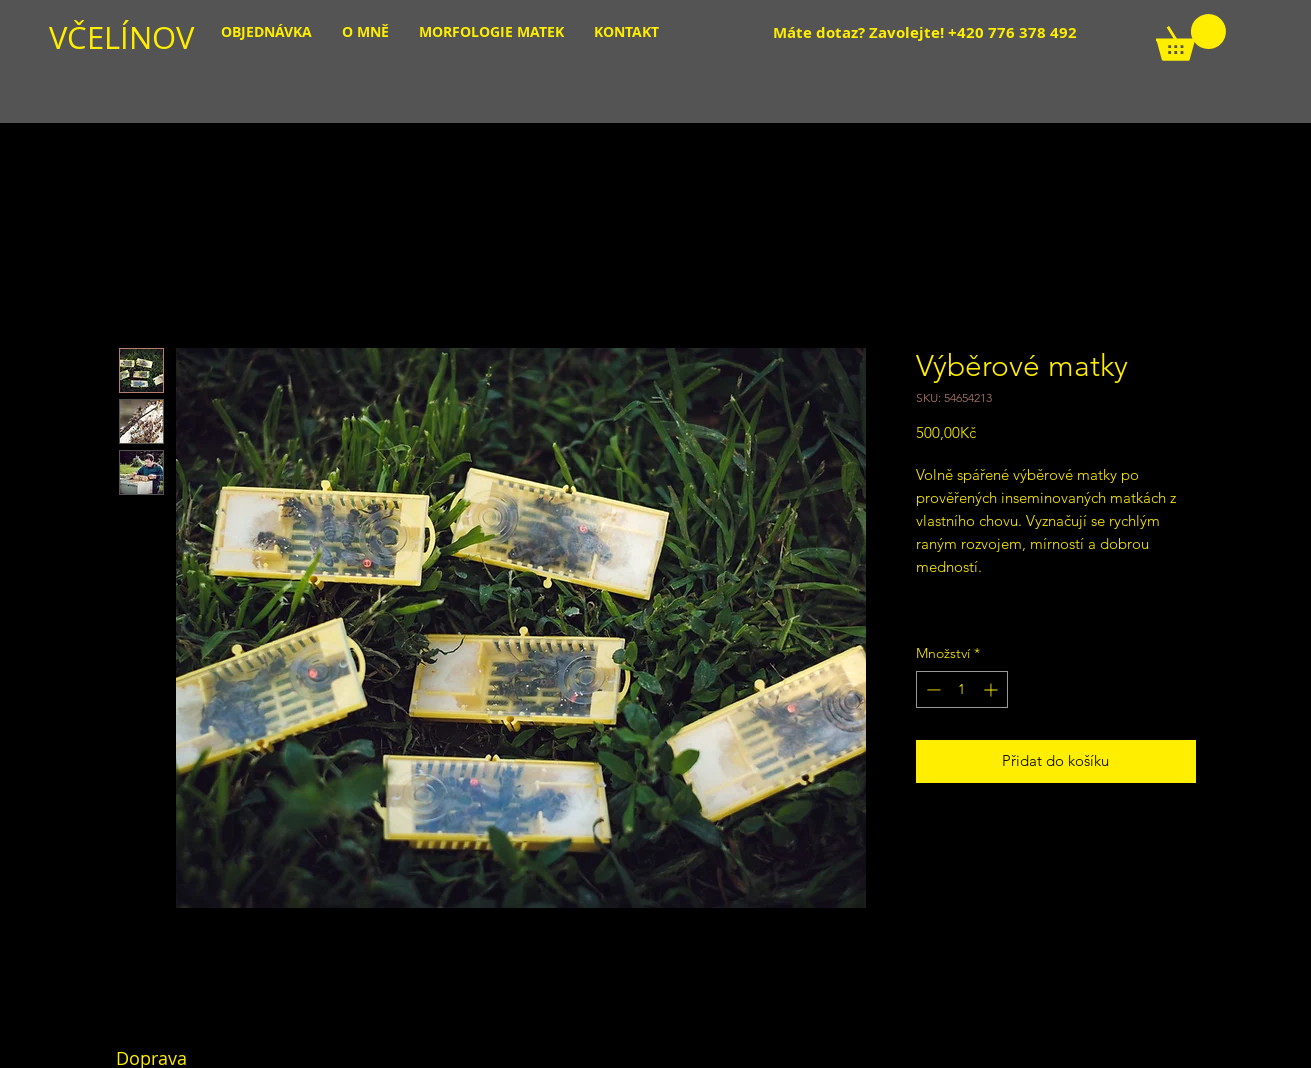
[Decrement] (931, 689)
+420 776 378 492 (1012, 32)
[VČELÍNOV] (157, 38)
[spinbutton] (962, 689)
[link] (1191, 37)
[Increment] (992, 689)
